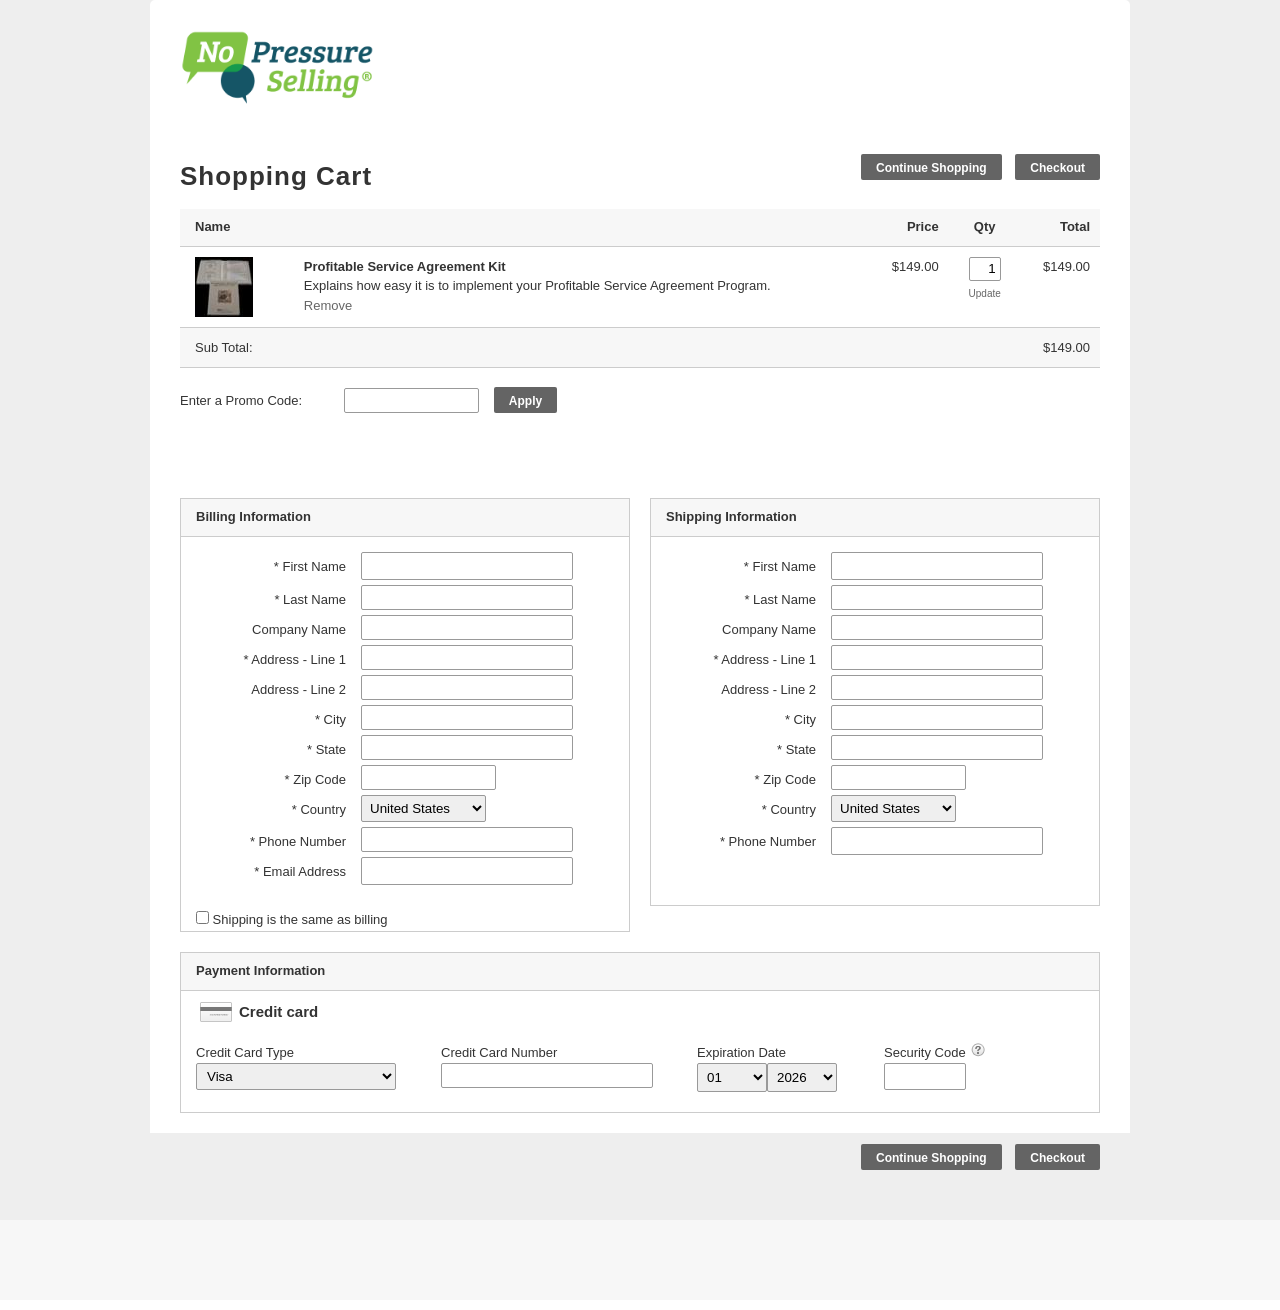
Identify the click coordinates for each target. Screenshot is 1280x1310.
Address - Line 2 (298, 689)
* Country (319, 809)
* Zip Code (315, 779)
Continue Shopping (931, 168)
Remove (328, 305)
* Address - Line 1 (294, 659)
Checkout (1057, 168)
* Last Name (310, 599)
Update (985, 293)
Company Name (299, 629)
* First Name (310, 566)
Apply (525, 401)
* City (330, 719)
